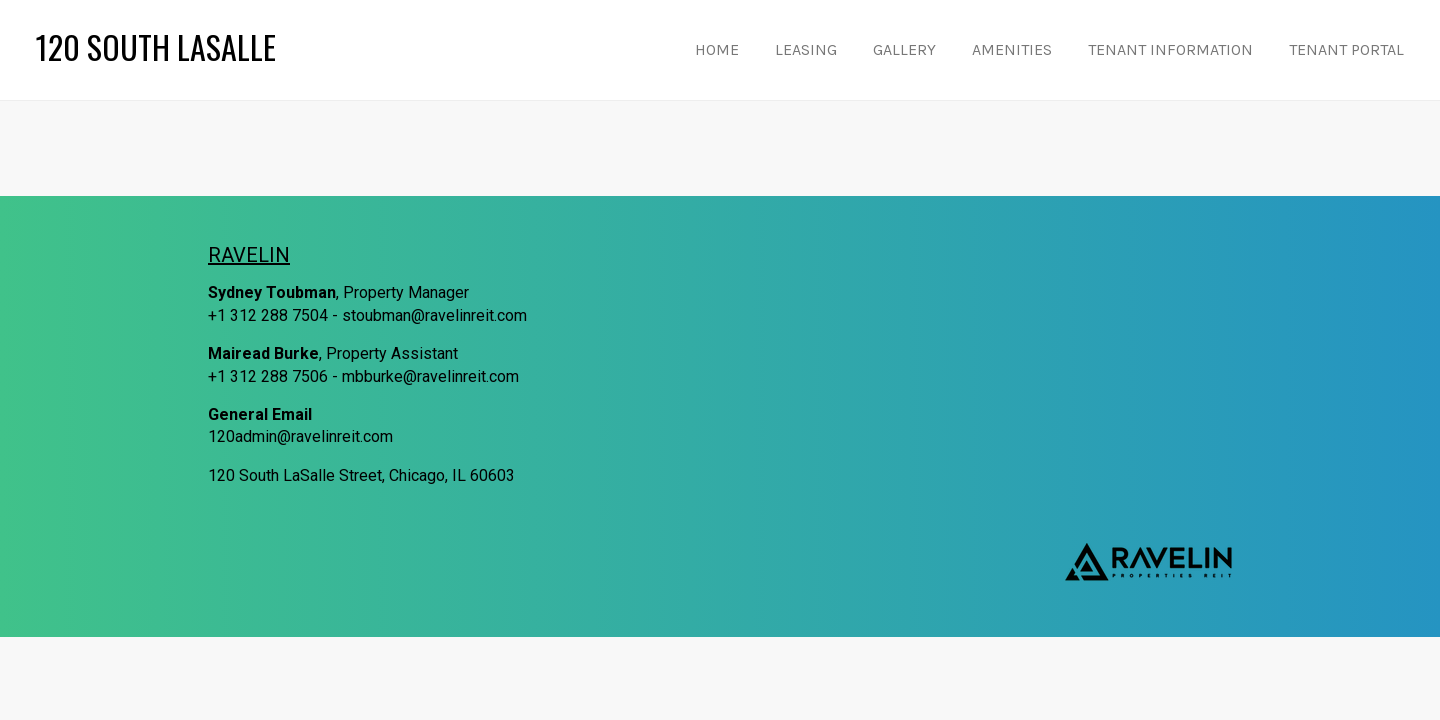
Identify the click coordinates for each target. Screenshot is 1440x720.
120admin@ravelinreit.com (300, 436)
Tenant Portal (1346, 49)
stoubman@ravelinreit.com (434, 315)
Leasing (806, 49)
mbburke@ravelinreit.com (430, 376)
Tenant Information (1170, 49)
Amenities (1012, 49)
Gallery (904, 49)
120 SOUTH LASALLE (156, 49)
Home (717, 49)
